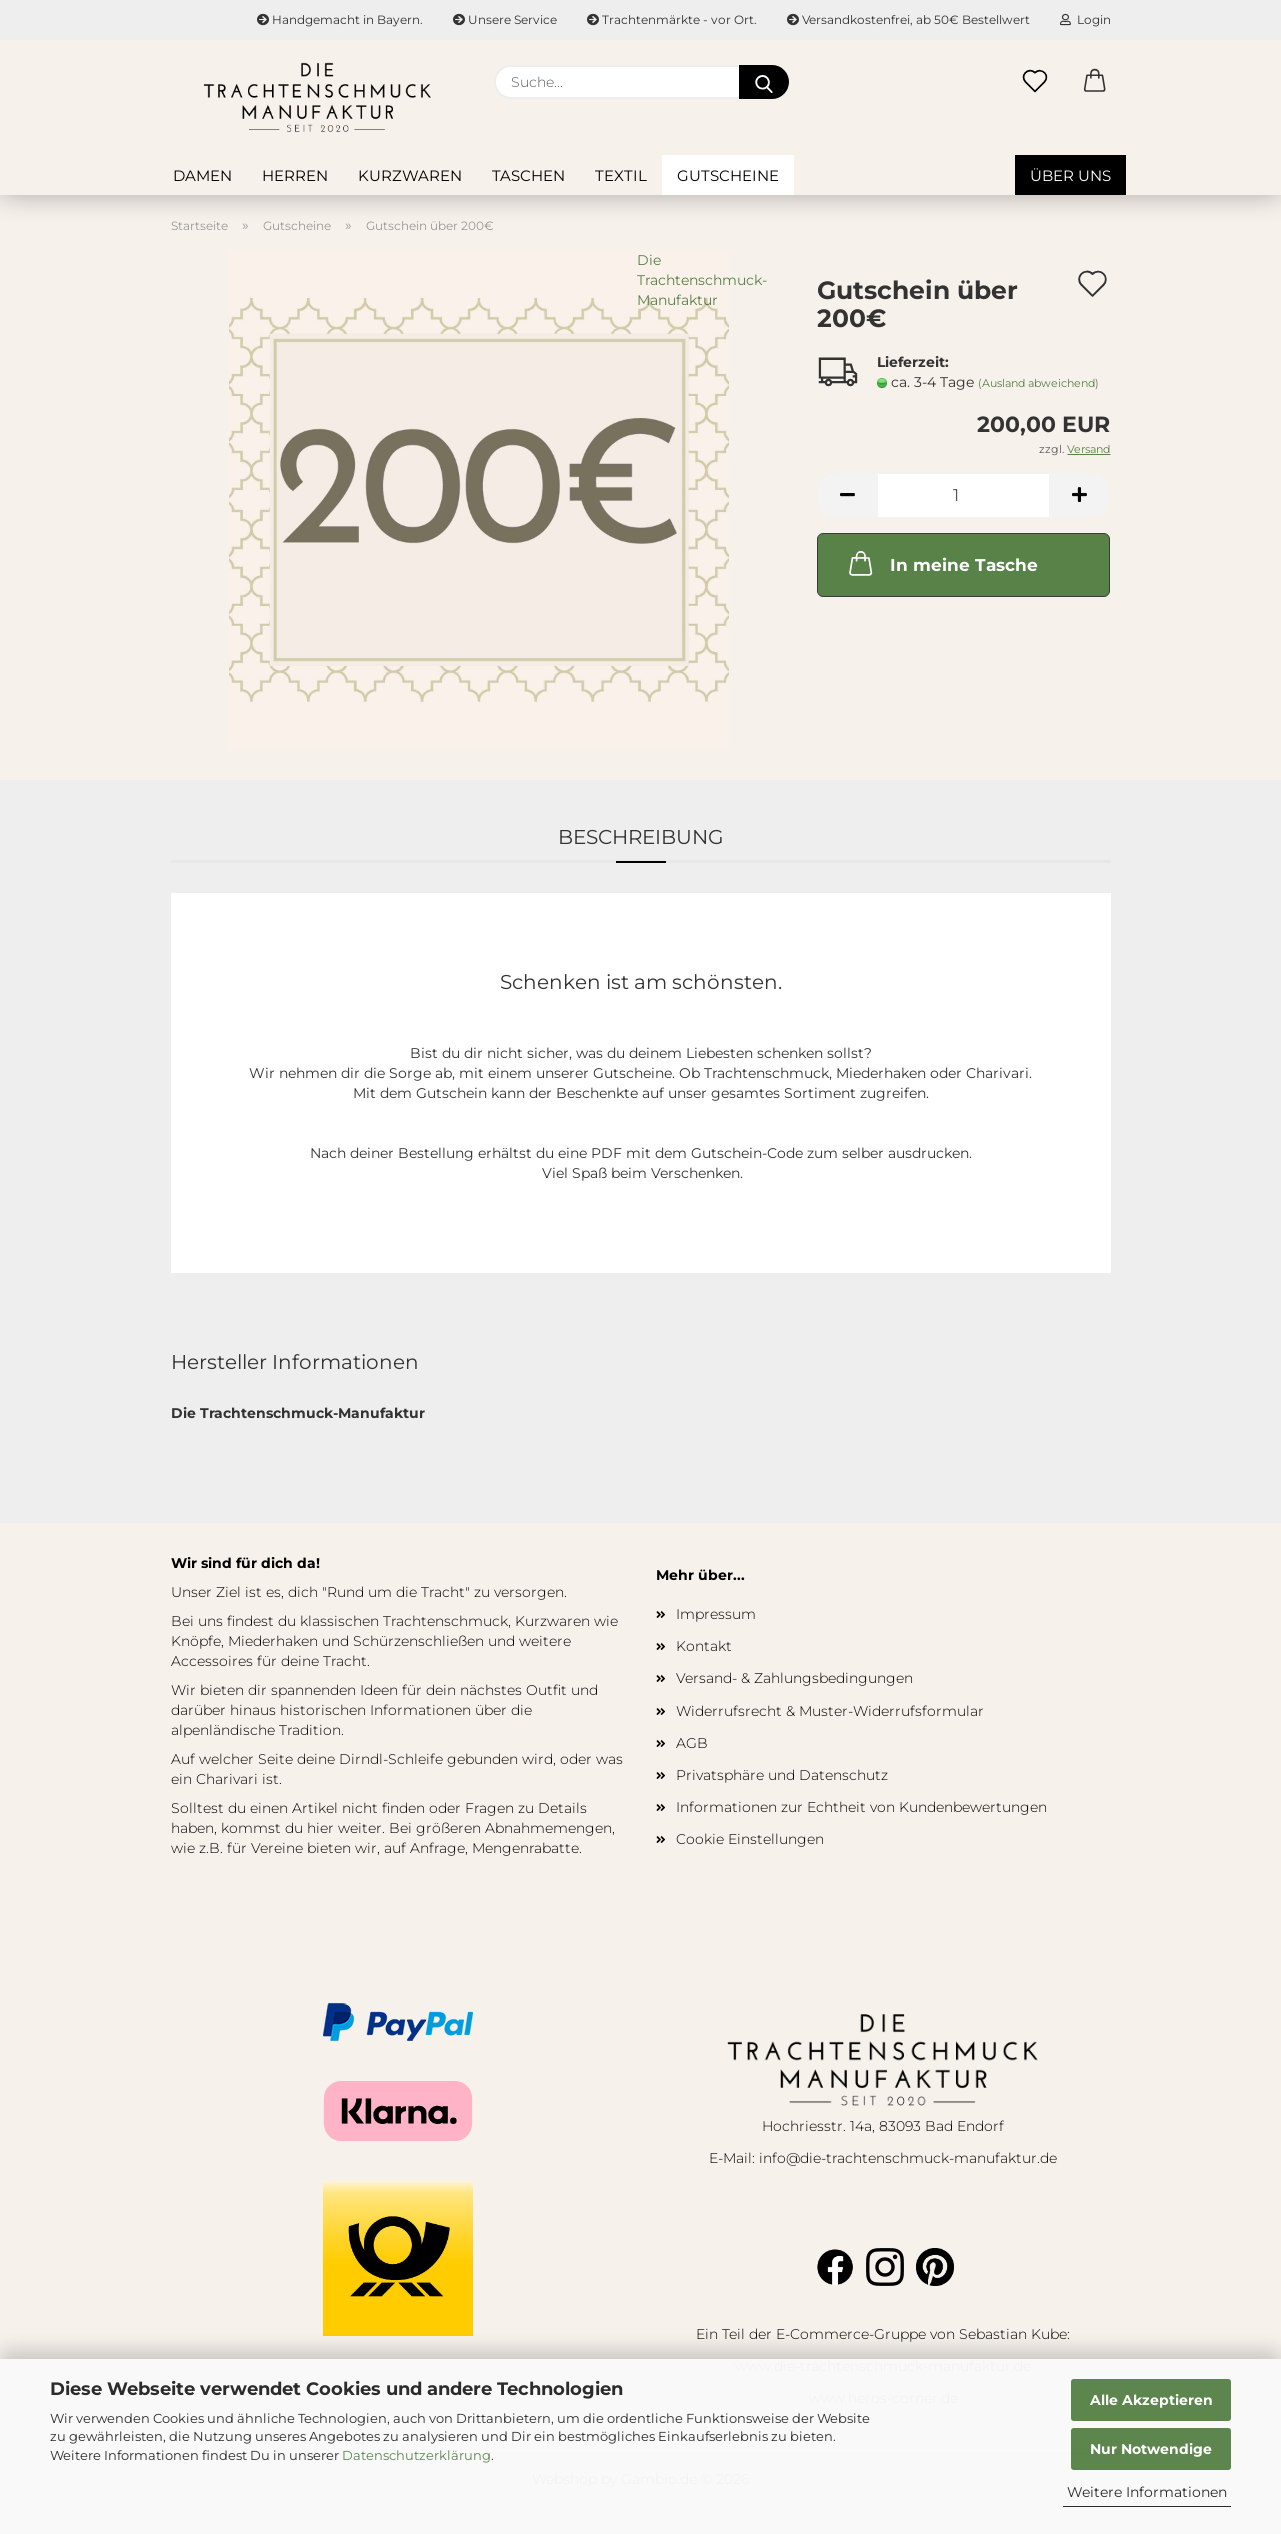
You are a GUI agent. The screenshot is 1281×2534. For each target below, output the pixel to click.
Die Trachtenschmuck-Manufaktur (702, 280)
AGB (692, 1743)
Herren (295, 175)
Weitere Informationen (1147, 2492)
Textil (621, 175)
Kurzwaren (410, 175)
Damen (202, 175)
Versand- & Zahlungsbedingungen (794, 1678)
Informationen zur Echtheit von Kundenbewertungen (861, 1807)
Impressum (716, 1614)
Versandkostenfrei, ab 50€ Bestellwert (908, 19)
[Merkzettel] (1035, 82)
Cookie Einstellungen (750, 1839)
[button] (1095, 82)
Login (1085, 19)
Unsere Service (505, 19)
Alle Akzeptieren (1151, 2400)
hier (320, 1828)
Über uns (1070, 175)
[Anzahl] (963, 495)
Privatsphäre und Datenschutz (782, 1775)
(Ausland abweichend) (1038, 383)
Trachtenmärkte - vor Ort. (672, 19)
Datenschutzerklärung (416, 2455)
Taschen (528, 175)
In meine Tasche (941, 563)
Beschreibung (640, 837)
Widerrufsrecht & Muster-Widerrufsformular (830, 1711)
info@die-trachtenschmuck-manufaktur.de (908, 2158)
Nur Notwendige (1151, 2449)
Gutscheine (728, 175)
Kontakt (704, 1646)
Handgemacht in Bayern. (340, 19)
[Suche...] (764, 82)
